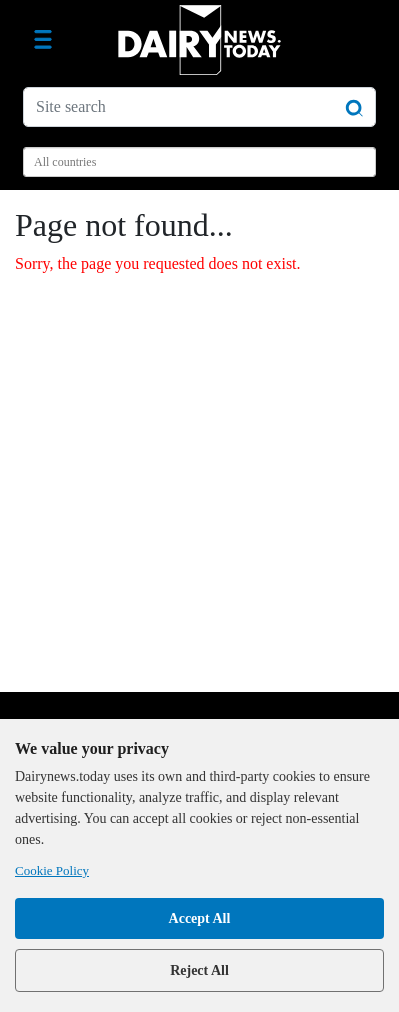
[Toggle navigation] (43, 40)
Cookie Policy (52, 870)
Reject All (199, 970)
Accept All (200, 918)
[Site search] (199, 107)
